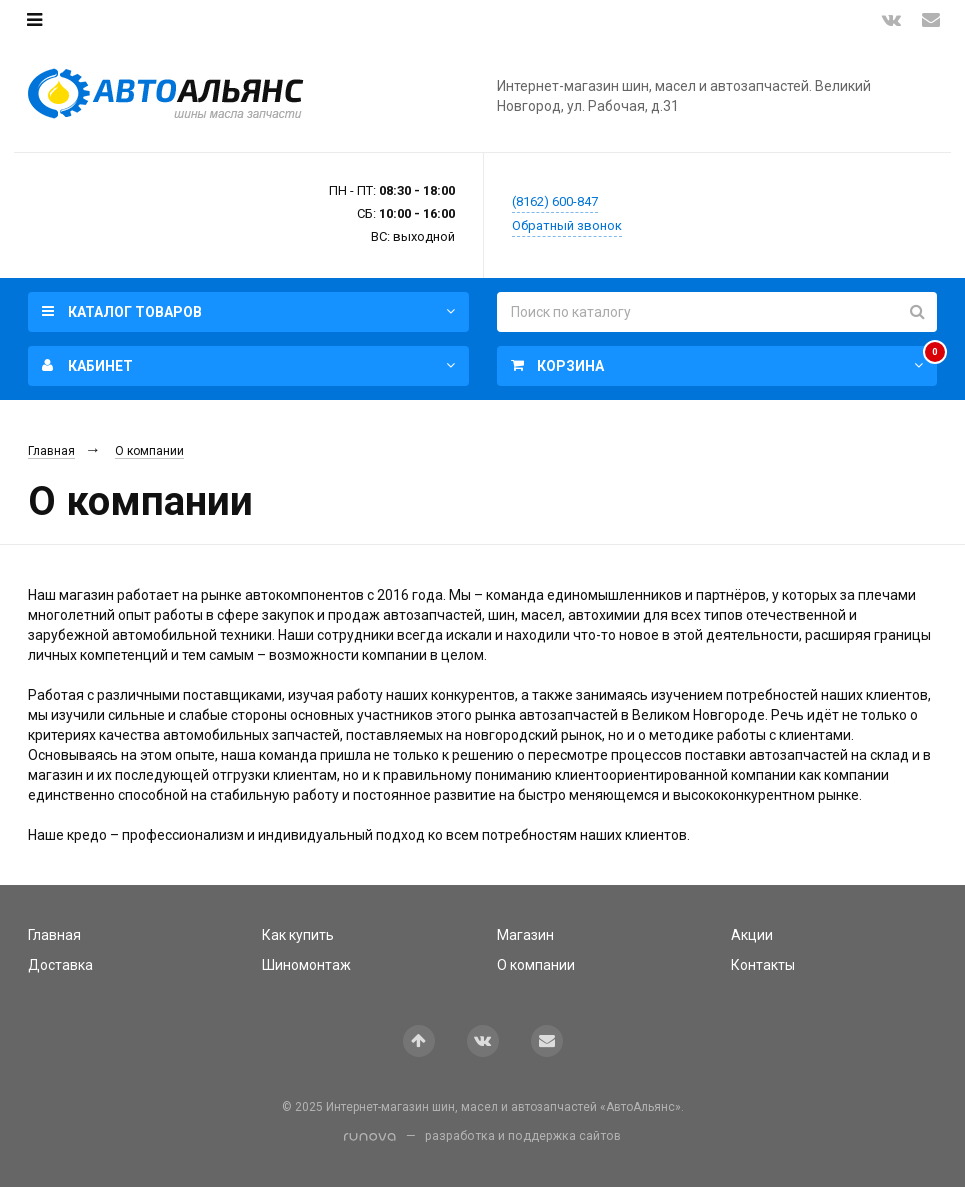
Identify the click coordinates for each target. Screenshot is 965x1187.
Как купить (298, 935)
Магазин (525, 935)
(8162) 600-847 (555, 201)
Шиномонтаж (306, 965)
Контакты (763, 965)
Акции (752, 935)
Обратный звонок (567, 225)
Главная (51, 451)
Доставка (60, 965)
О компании (149, 451)
